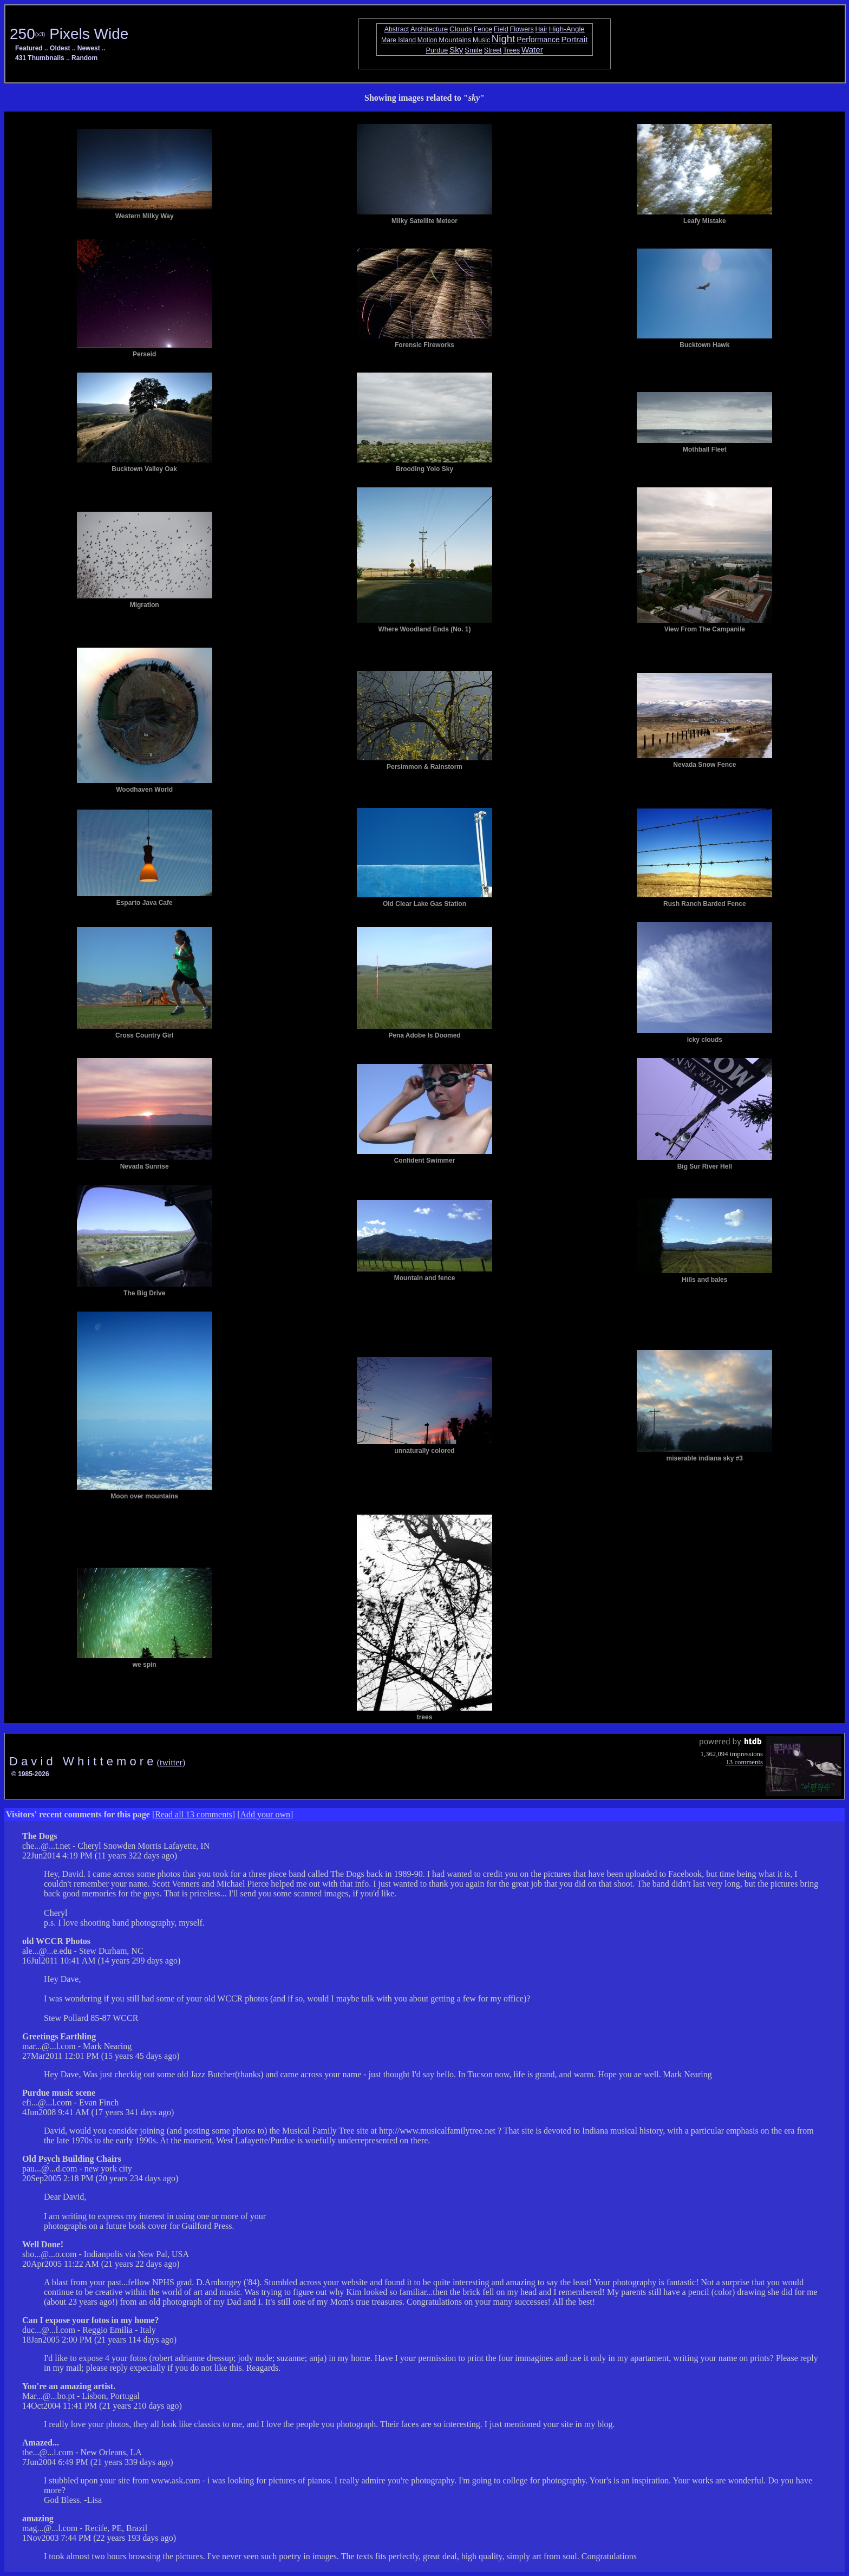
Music (481, 40)
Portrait (574, 39)
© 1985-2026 (30, 1774)
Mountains (455, 40)
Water (532, 49)
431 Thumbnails (39, 58)
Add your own (265, 1814)
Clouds (460, 29)
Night (503, 38)
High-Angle (567, 29)
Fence (483, 29)
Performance (538, 39)
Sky (456, 49)
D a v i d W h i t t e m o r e (83, 1761)
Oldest (60, 48)
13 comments (744, 1762)
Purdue (437, 50)
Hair (541, 29)
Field (501, 29)
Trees (511, 50)
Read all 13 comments (193, 1814)
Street (493, 50)
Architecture (429, 29)
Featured (29, 48)
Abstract (396, 29)
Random (84, 58)
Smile (473, 50)
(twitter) (171, 1762)
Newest (88, 48)
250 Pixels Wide (69, 33)
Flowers (522, 29)
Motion (427, 40)
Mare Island (398, 40)
